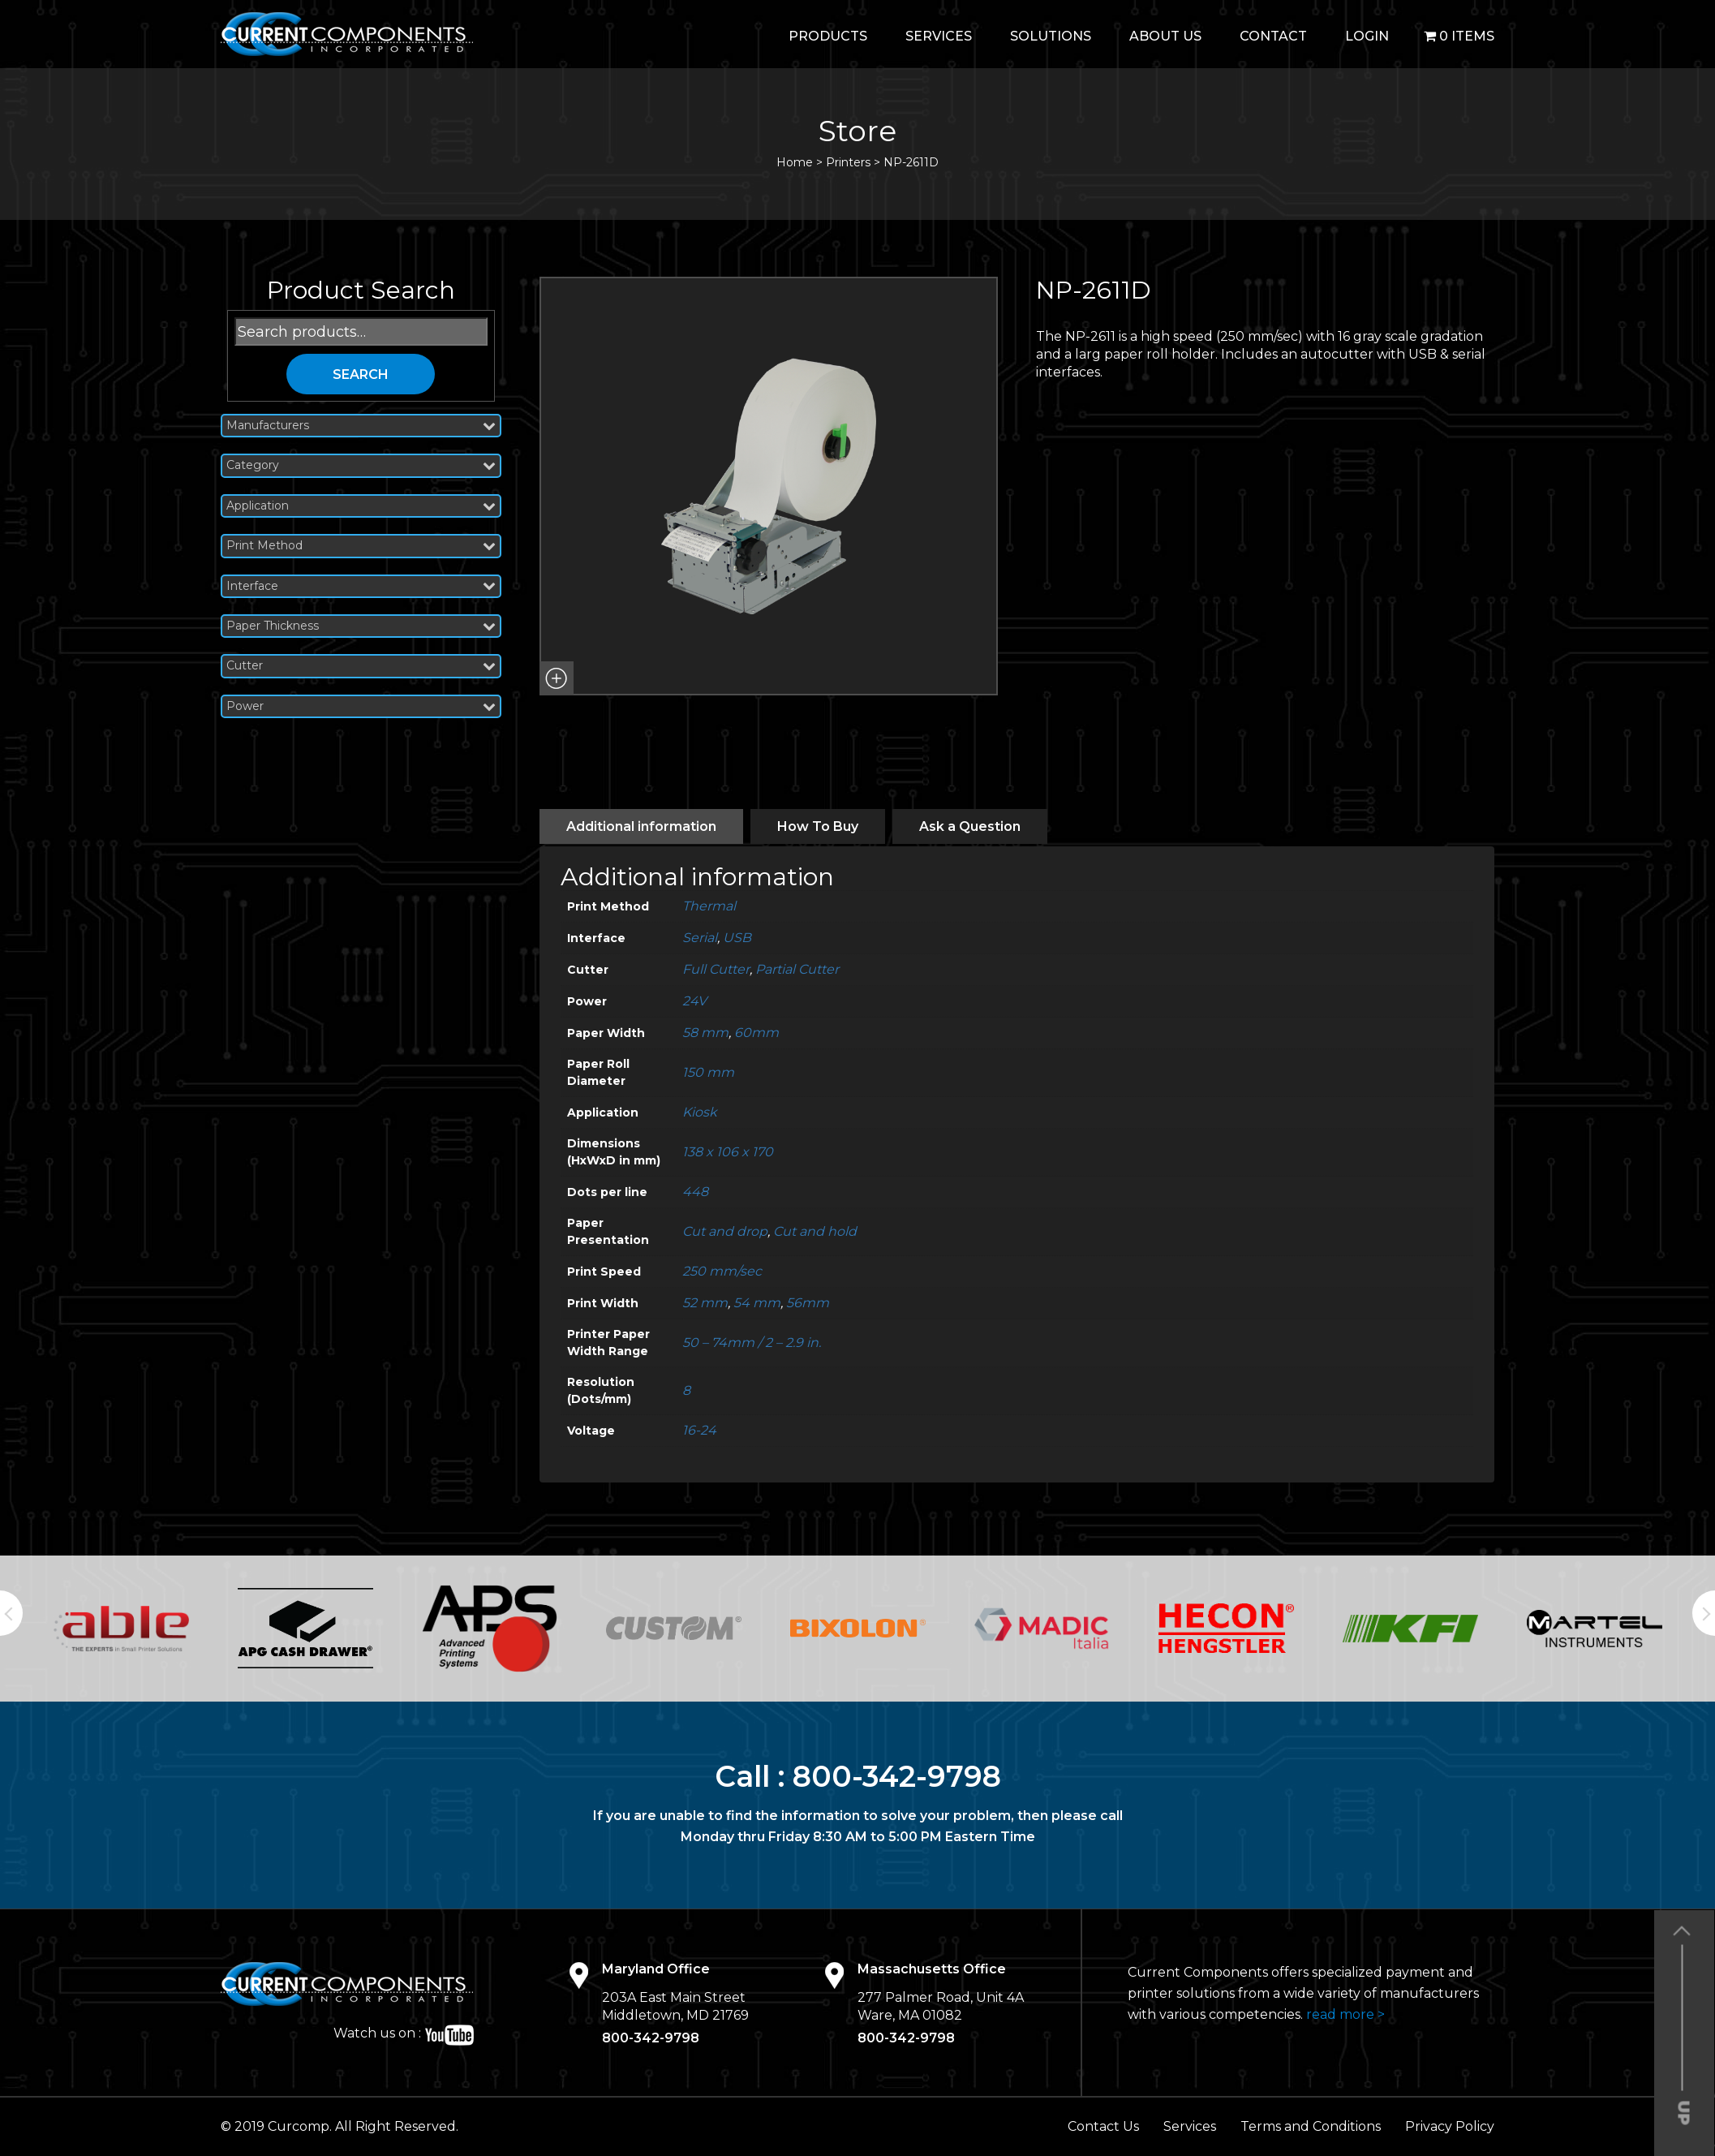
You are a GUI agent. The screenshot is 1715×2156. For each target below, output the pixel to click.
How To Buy (817, 826)
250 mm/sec (722, 1271)
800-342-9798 (897, 1776)
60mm (756, 1032)
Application (361, 506)
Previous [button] (11, 1613)
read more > (1345, 2014)
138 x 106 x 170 (727, 1152)
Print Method (361, 546)
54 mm (756, 1302)
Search (361, 374)
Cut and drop (724, 1231)
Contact (1273, 36)
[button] (556, 678)
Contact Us (1103, 2126)
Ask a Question (970, 826)
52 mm (705, 1302)
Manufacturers (361, 426)
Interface (361, 586)
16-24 (699, 1430)
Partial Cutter (797, 969)
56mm (807, 1302)
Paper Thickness (361, 626)
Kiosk (699, 1112)
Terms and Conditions (1310, 2126)
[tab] (641, 826)
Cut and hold (815, 1231)
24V (694, 1001)
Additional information (641, 826)
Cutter (361, 666)
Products (828, 36)
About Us (1165, 36)
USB (737, 937)
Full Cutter (716, 969)
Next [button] (1703, 1613)
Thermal (709, 906)
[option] (121, 1628)
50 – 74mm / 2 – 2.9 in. (751, 1342)
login (1367, 36)
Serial (699, 937)
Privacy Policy (1449, 2126)
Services (938, 36)
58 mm (705, 1032)
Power (361, 706)
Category (361, 465)
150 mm (708, 1072)
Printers (848, 162)
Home (794, 162)
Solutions (1050, 36)
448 (695, 1191)
